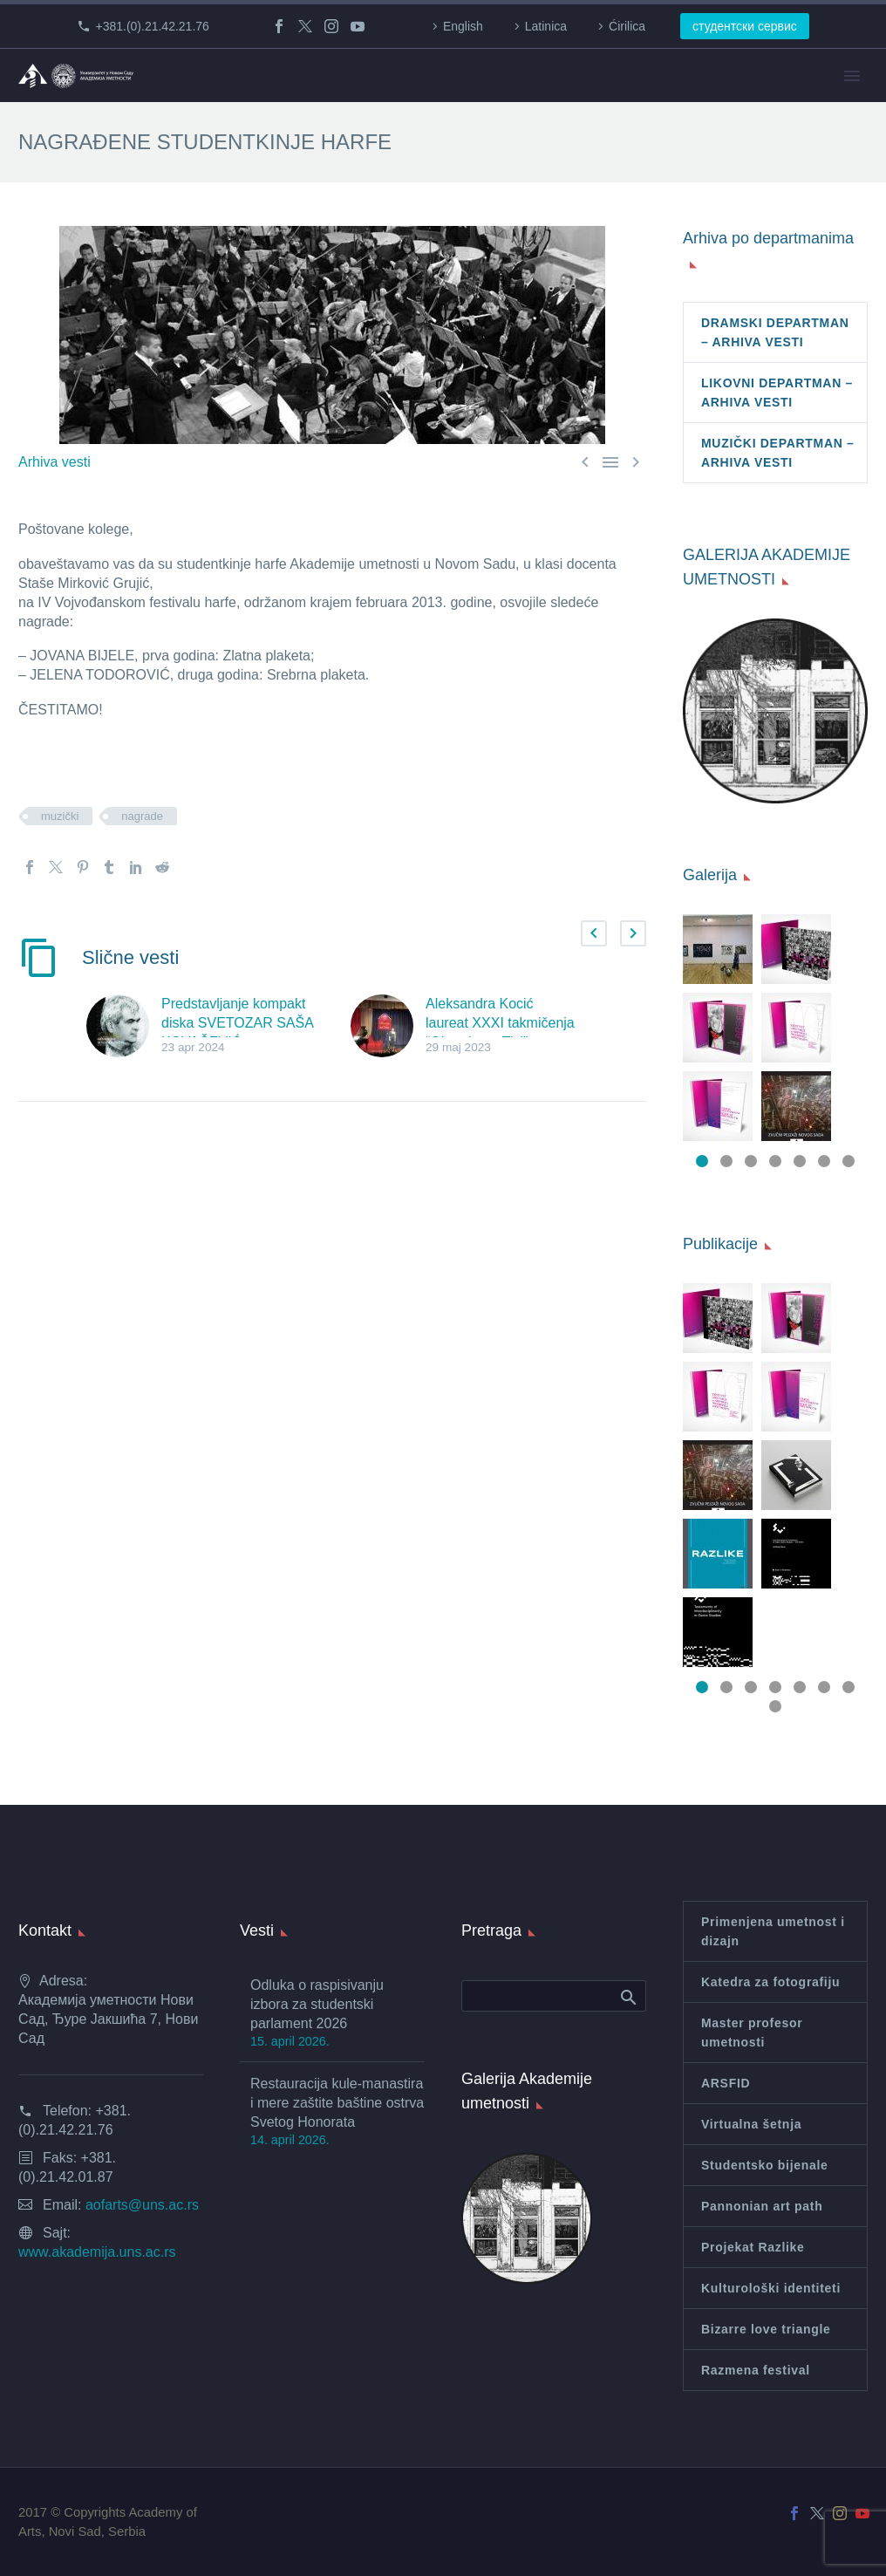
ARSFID (725, 2083)
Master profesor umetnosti (751, 2032)
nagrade (142, 816)
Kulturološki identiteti (771, 2288)
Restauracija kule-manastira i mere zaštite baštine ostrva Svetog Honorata (337, 2102)
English (463, 26)
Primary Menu (852, 76)
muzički (59, 816)
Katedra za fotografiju (770, 1982)
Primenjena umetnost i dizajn (773, 1931)
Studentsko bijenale (764, 2165)
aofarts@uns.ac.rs (142, 2204)
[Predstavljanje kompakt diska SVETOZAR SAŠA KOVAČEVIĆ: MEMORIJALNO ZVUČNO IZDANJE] (123, 1026)
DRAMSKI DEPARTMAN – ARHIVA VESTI (775, 332)
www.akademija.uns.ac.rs (97, 2252)
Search (627, 1996)
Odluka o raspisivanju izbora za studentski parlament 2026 (317, 2004)
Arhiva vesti (54, 461)
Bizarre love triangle (766, 2329)
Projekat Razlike (753, 2247)
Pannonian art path (761, 2206)
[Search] (553, 1996)
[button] (594, 933)
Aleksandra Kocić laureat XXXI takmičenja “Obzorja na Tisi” (500, 1022)
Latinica (546, 26)
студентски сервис (744, 26)
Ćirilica (627, 26)
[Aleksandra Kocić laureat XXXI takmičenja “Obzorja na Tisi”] (388, 1026)
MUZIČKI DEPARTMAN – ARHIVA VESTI (778, 452)
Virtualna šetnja (751, 2124)
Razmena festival (755, 2370)
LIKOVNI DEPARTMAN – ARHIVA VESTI (777, 392)
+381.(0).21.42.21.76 (151, 26)
